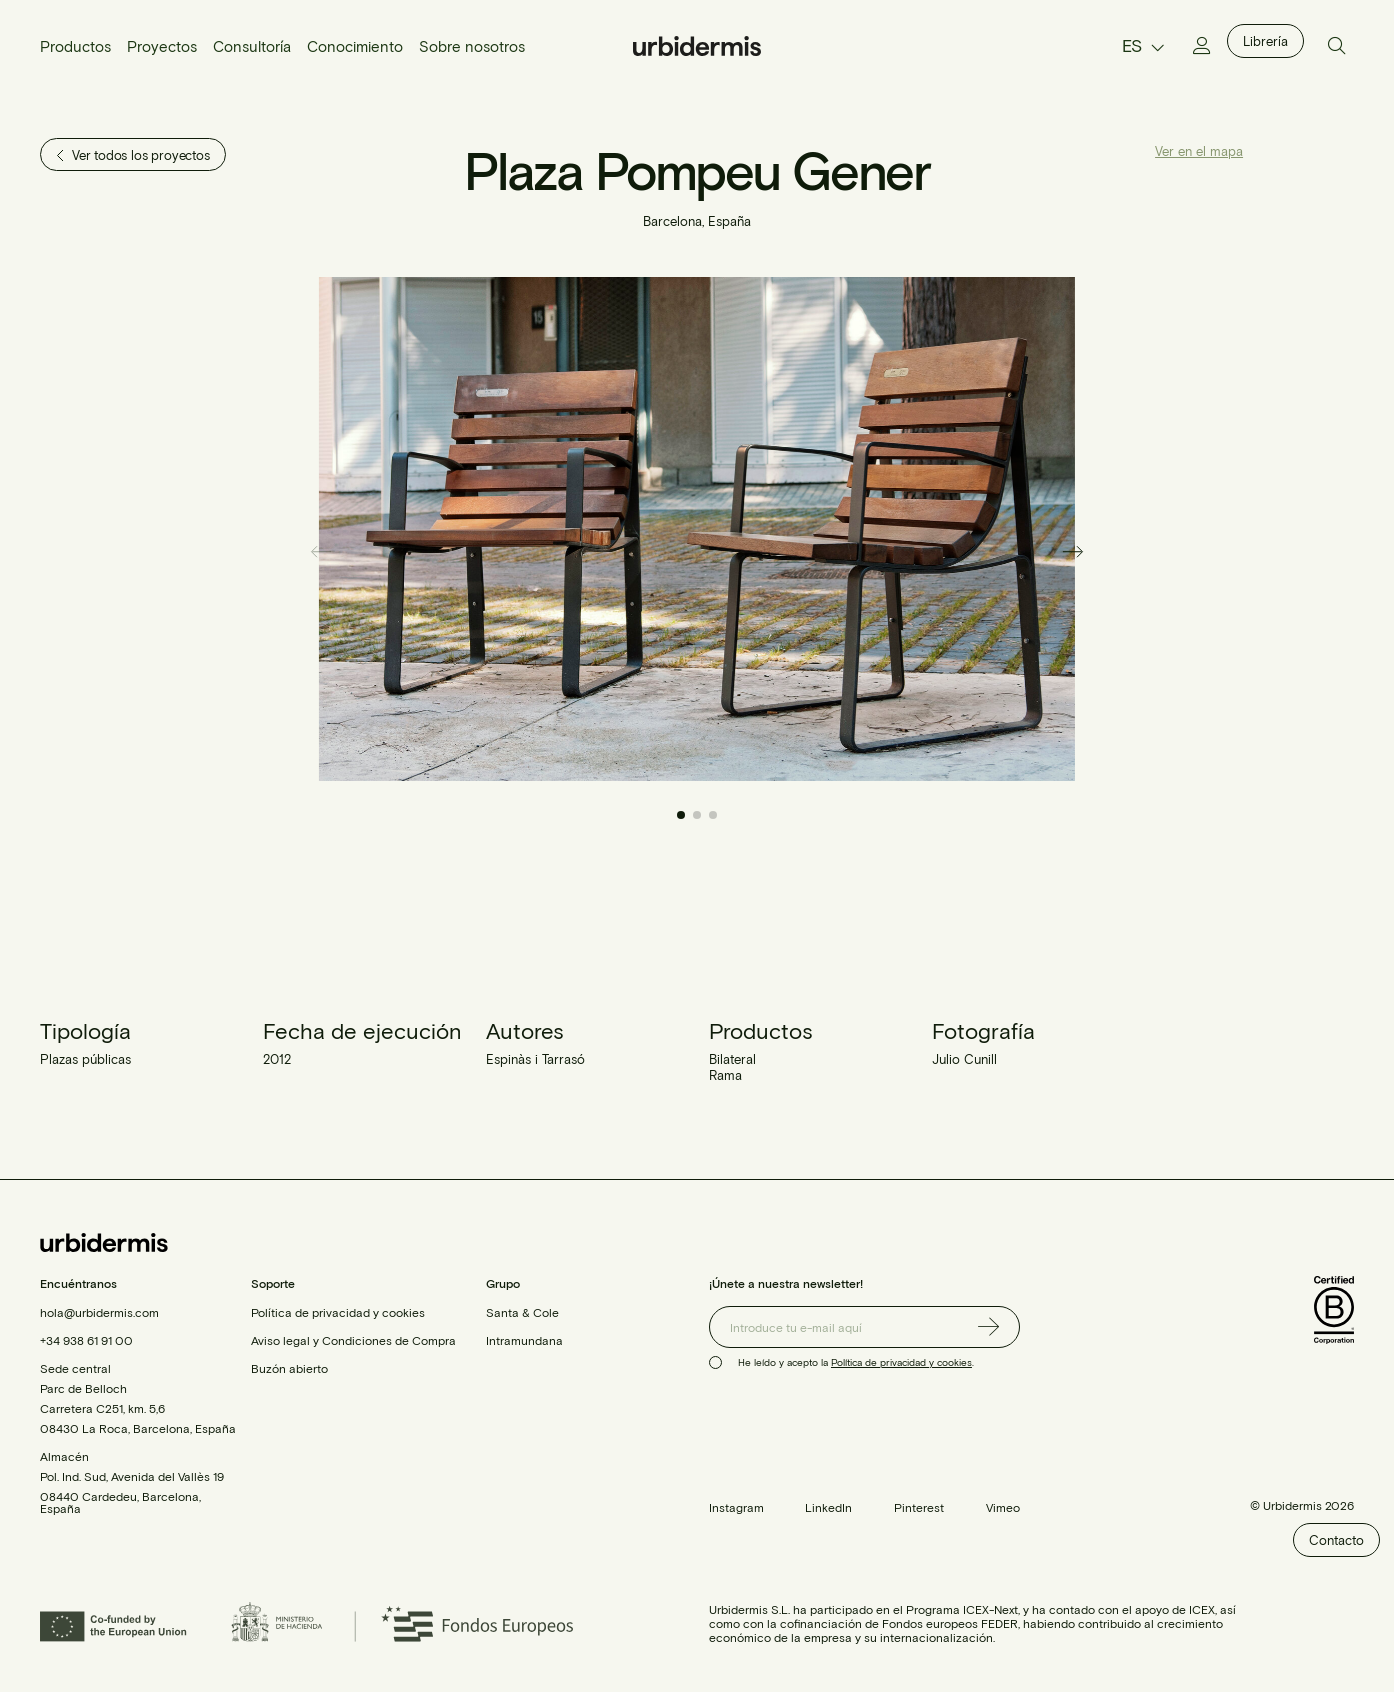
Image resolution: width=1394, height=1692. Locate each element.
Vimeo (1003, 1507)
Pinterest (919, 1507)
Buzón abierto (289, 1368)
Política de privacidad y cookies (338, 1312)
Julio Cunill (964, 1059)
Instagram (736, 1507)
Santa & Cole (522, 1312)
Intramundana (524, 1340)
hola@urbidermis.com (99, 1312)
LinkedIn (828, 1507)
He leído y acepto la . (856, 1362)
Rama (725, 1075)
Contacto (1336, 1540)
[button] (1074, 551)
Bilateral (732, 1059)
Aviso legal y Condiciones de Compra (353, 1340)
